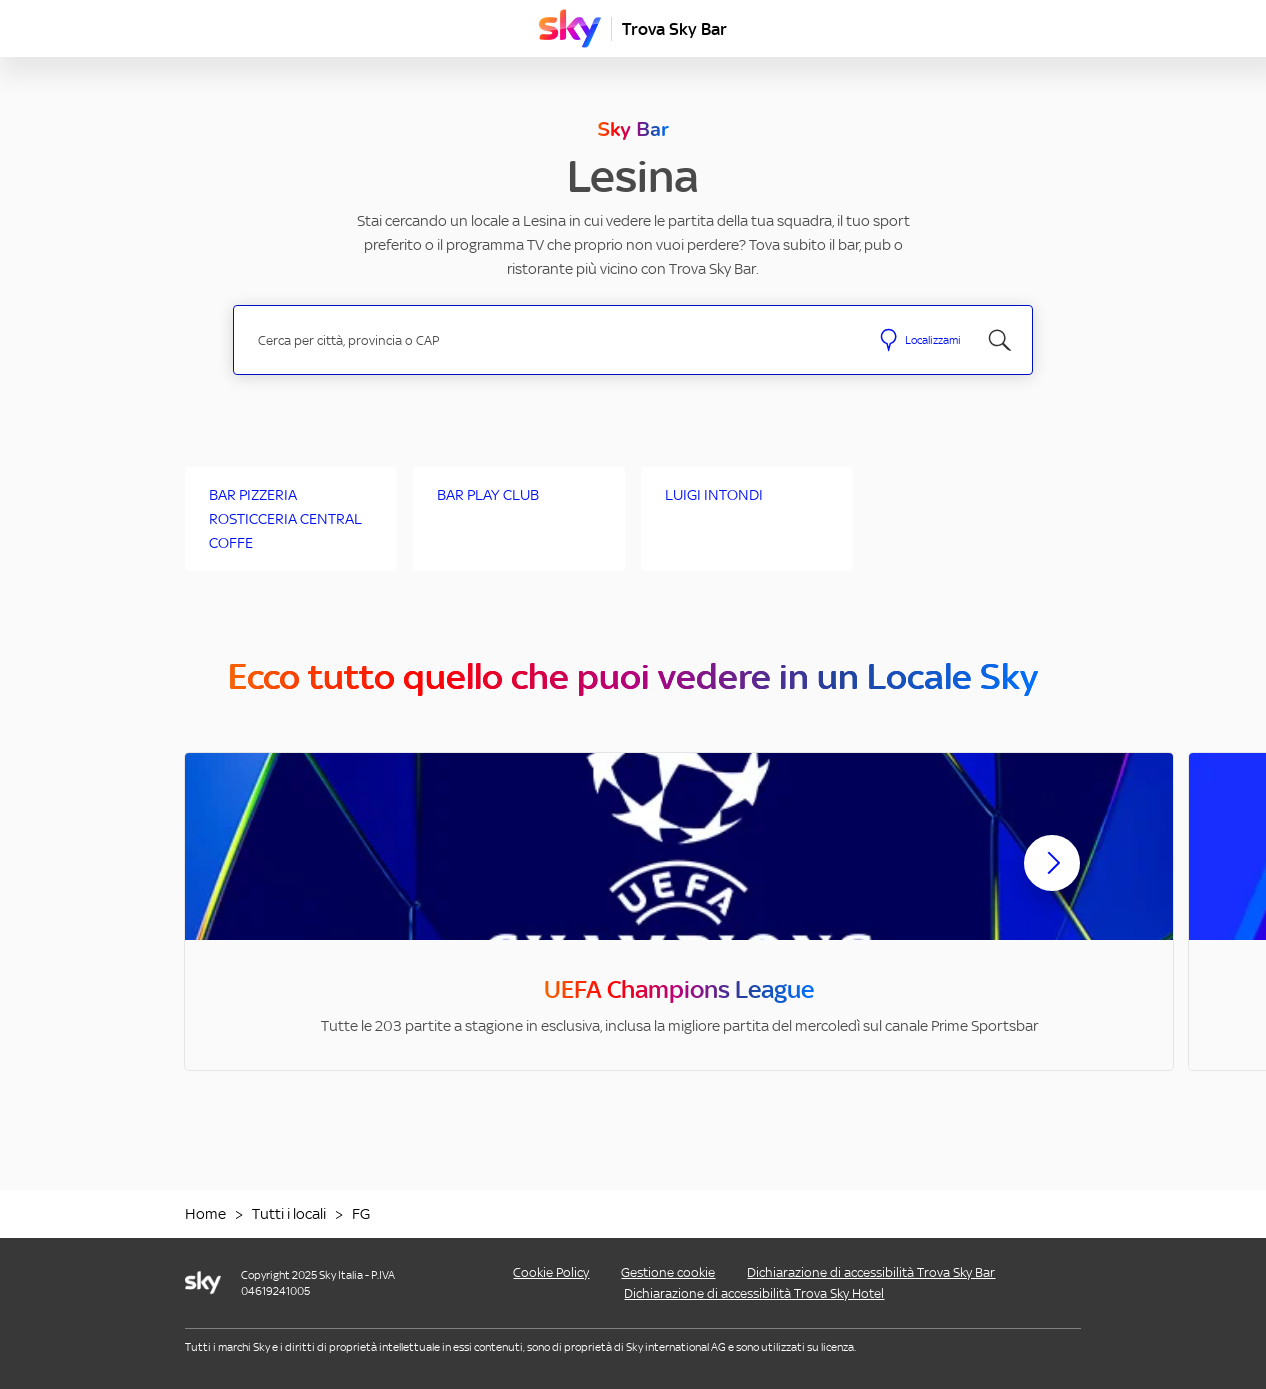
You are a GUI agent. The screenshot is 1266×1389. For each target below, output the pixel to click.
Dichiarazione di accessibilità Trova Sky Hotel (754, 1293)
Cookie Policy (551, 1272)
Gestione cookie (668, 1272)
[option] (679, 911)
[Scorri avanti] (1052, 879)
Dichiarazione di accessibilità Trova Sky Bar (871, 1272)
